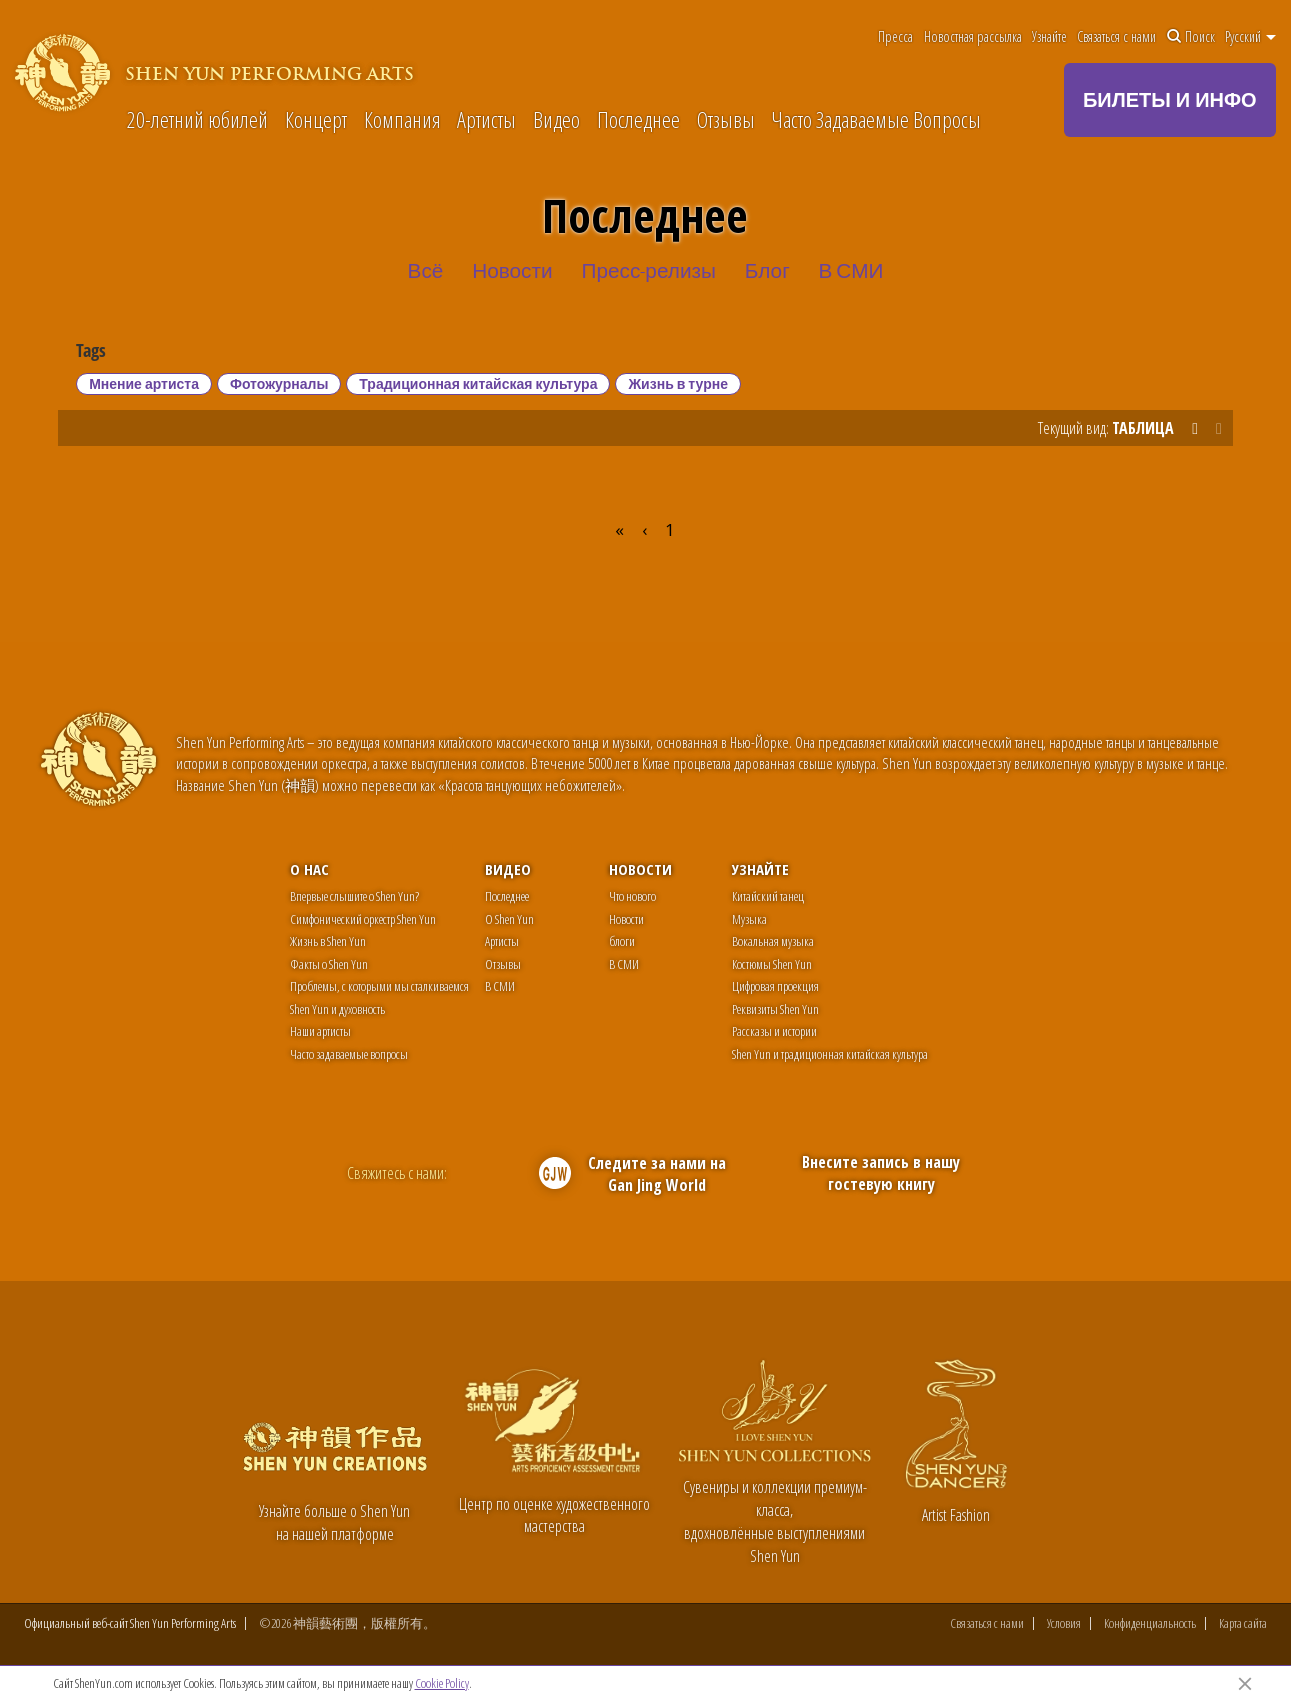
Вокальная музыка (773, 941)
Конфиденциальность (1150, 1623)
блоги (622, 941)
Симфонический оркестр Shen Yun (363, 919)
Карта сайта (1243, 1623)
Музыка (749, 919)
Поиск (1191, 37)
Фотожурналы (279, 383)
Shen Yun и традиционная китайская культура (830, 1054)
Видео (556, 120)
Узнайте (1049, 37)
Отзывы (726, 120)
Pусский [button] (1250, 37)
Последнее (638, 120)
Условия (1064, 1623)
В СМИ (500, 986)
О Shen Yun (509, 919)
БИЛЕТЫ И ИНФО (1170, 99)
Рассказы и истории (774, 1031)
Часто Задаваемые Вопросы (876, 120)
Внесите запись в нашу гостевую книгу (881, 1173)
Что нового (632, 896)
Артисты (486, 120)
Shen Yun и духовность (337, 1009)
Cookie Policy (442, 1683)
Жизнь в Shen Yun (328, 941)
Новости (640, 869)
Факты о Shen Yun (329, 964)
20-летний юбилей (197, 120)
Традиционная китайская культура (478, 383)
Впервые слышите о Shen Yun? (354, 896)
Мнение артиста (144, 383)
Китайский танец (768, 896)
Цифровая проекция (775, 986)
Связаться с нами (1116, 37)
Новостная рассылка (973, 37)
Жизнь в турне (678, 383)
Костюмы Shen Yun (772, 964)
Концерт (316, 120)
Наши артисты (320, 1031)
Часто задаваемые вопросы (349, 1054)
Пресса (895, 37)
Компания (402, 120)
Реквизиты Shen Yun (775, 1009)
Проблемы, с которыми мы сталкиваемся (379, 986)
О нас (309, 869)
